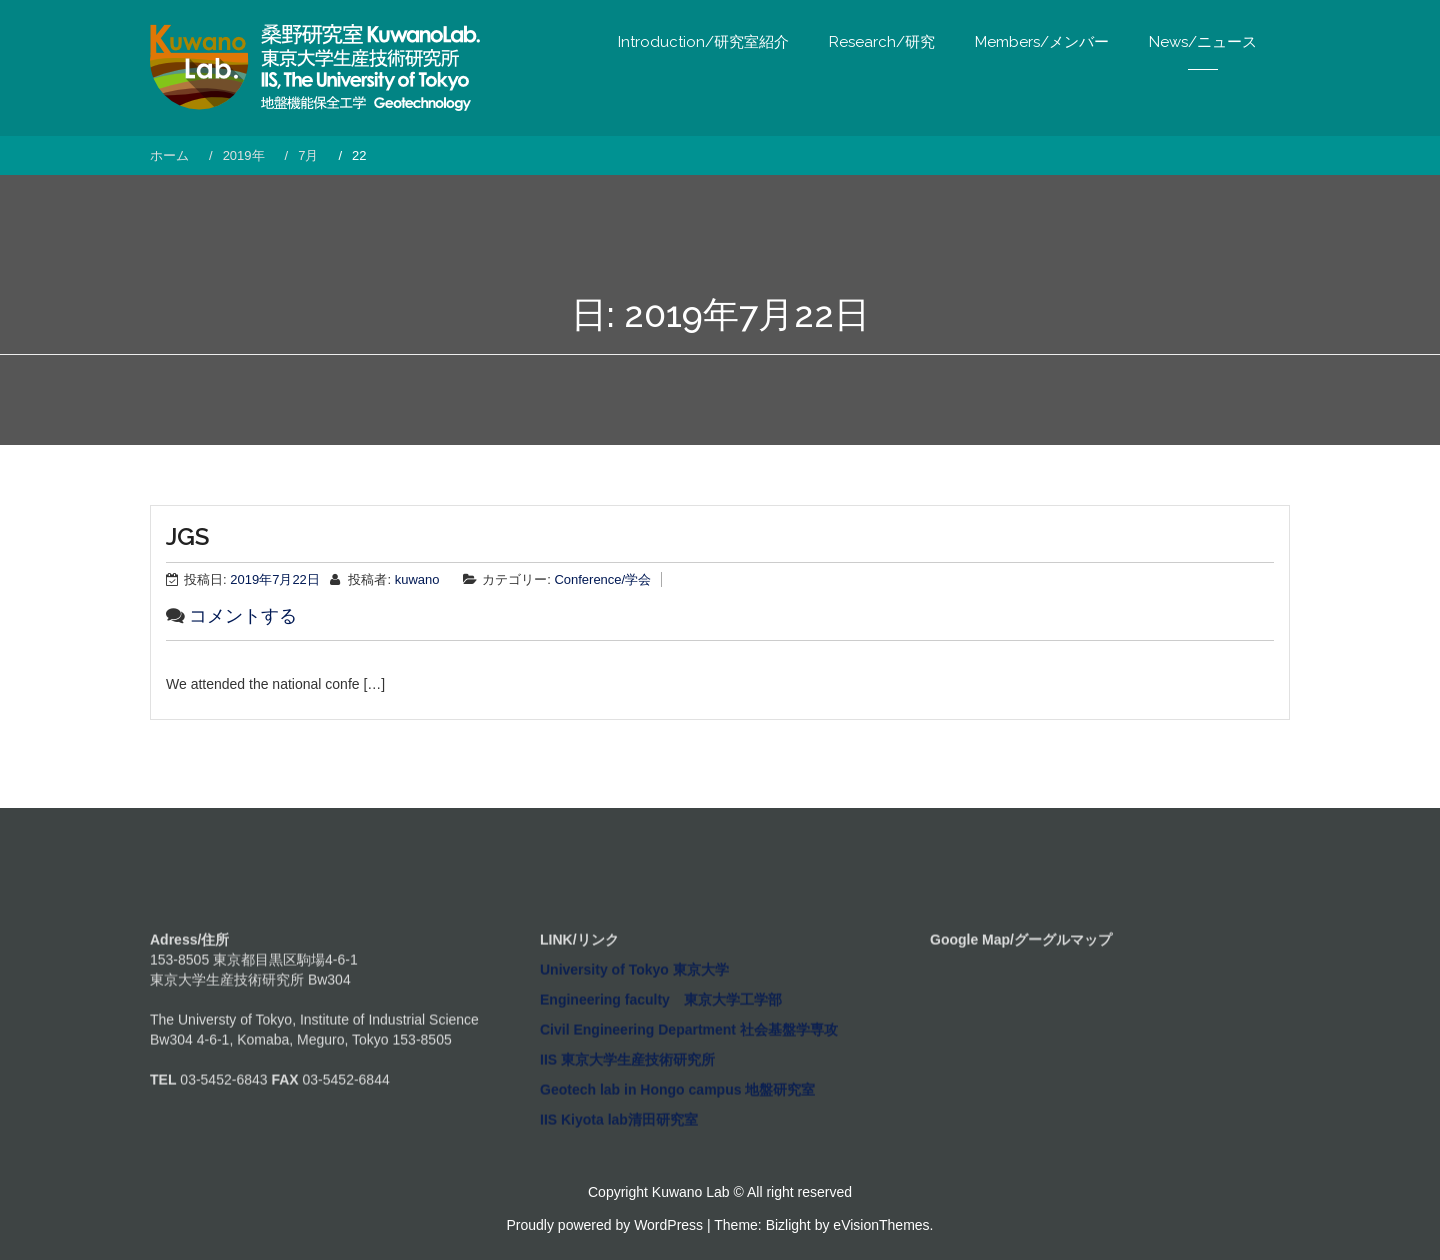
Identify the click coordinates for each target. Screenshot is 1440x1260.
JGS (187, 536)
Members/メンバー (1042, 42)
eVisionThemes (881, 1225)
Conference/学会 (602, 579)
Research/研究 (882, 42)
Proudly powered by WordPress (605, 1225)
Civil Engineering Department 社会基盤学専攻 (689, 1135)
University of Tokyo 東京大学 (634, 1075)
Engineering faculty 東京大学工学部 (661, 1105)
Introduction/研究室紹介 (703, 42)
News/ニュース (1203, 42)
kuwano (417, 579)
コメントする (243, 616)
